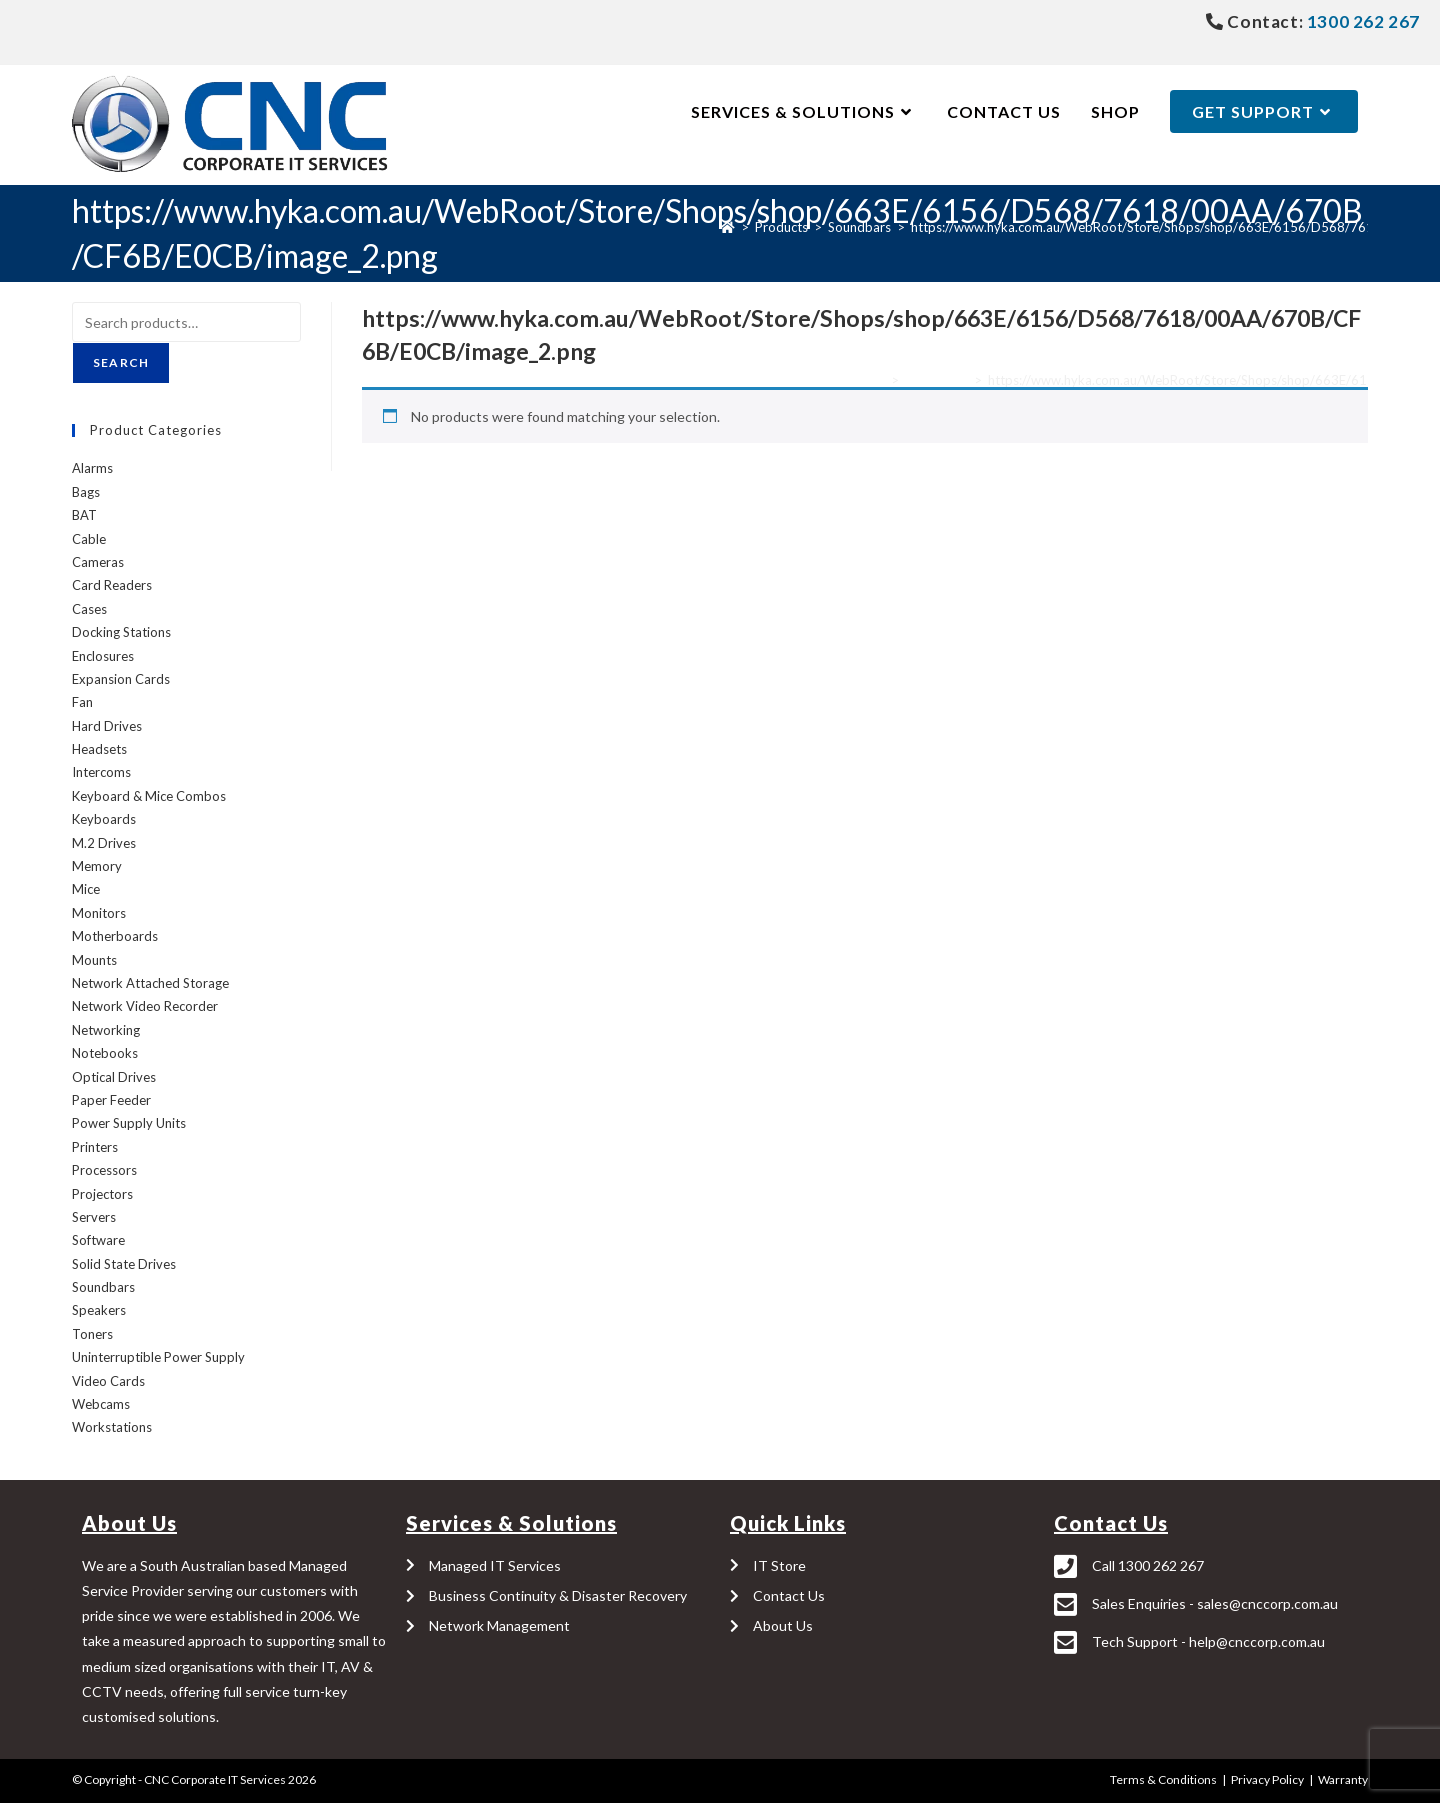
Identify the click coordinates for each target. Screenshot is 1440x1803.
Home (867, 380)
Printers (95, 1147)
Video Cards (108, 1381)
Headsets (99, 749)
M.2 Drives (104, 843)
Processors (104, 1170)
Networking (106, 1030)
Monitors (99, 913)
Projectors (102, 1194)
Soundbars (936, 380)
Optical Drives (114, 1077)
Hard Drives (107, 726)
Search (121, 362)
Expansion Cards (121, 679)
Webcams (101, 1404)
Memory (97, 866)
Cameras (98, 562)
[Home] (727, 227)
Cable (89, 539)
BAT (84, 515)
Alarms (92, 468)
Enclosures (103, 656)
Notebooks (105, 1053)
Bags (86, 492)
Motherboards (115, 936)
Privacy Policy (1267, 1779)
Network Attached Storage (150, 983)
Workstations (112, 1427)
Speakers (99, 1310)
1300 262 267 (1361, 21)
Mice (86, 889)
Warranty (1343, 1779)
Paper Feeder (111, 1100)
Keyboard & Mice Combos (149, 796)
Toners (92, 1334)
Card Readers (112, 585)
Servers (94, 1217)
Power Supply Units (129, 1123)
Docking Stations (121, 632)
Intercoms (101, 772)
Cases (89, 609)
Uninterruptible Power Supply (158, 1357)
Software (98, 1240)
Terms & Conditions (1163, 1779)
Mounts (94, 960)
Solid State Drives (124, 1264)
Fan (82, 702)
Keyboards (104, 819)
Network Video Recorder (145, 1006)
